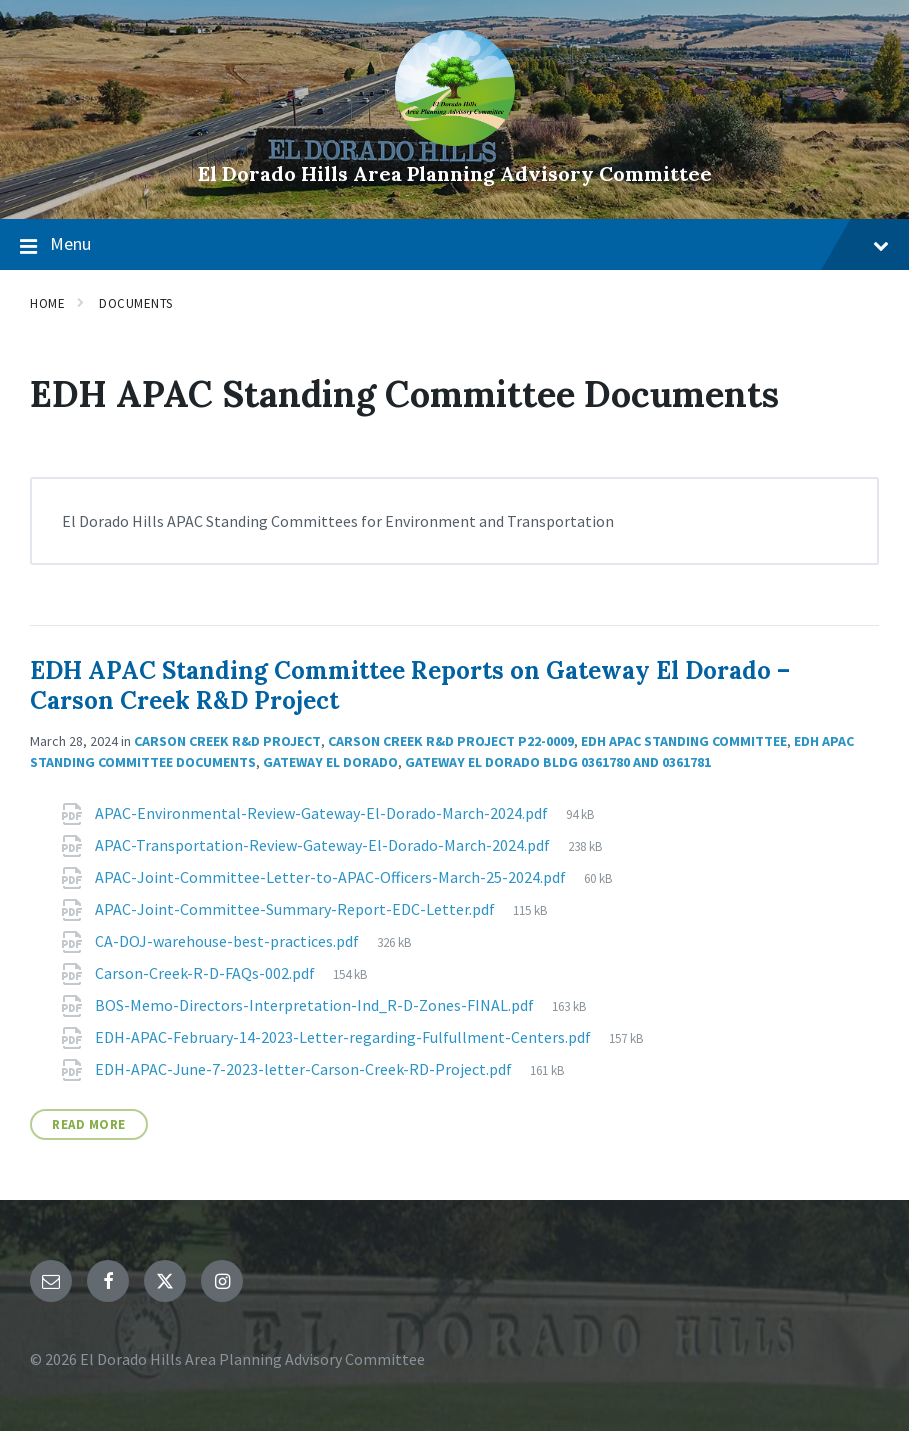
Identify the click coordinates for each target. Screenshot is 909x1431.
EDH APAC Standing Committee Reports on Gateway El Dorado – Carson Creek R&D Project (410, 685)
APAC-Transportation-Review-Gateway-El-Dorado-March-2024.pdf (324, 845)
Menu (454, 245)
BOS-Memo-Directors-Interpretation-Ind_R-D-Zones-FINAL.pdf (316, 1005)
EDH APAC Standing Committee (684, 741)
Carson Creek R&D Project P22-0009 (451, 741)
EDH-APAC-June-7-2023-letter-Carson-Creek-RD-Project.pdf (305, 1069)
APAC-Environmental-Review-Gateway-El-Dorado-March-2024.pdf (323, 813)
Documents (136, 303)
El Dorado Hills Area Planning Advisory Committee (455, 173)
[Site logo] (455, 140)
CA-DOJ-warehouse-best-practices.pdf (228, 941)
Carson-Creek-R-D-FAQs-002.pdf (206, 973)
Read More (89, 1124)
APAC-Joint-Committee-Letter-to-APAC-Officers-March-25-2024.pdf (332, 877)
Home (47, 303)
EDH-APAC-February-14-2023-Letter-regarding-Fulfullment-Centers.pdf (344, 1037)
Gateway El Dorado (330, 762)
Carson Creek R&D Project (227, 741)
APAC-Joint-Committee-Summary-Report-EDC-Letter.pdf (296, 909)
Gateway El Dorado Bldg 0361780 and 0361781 (558, 762)
